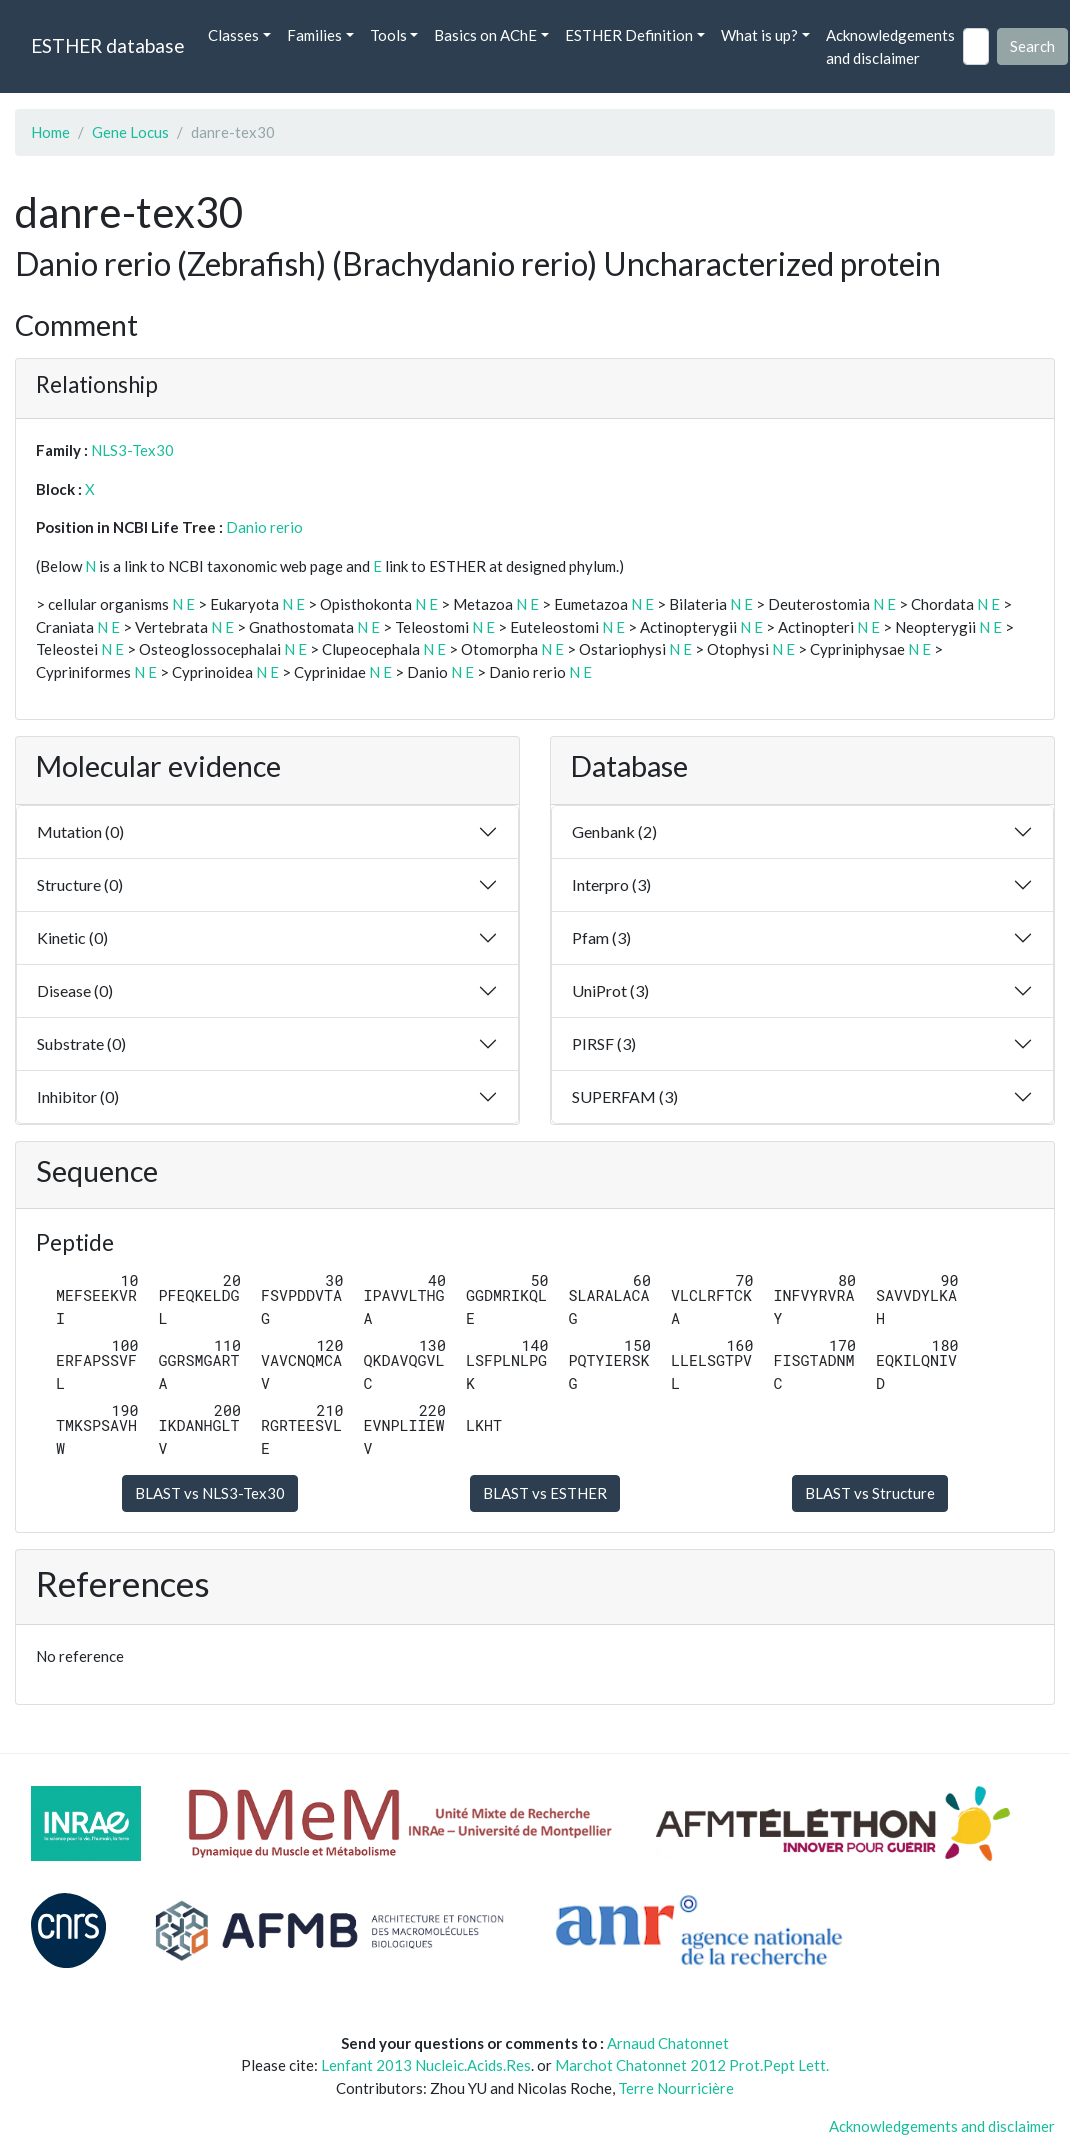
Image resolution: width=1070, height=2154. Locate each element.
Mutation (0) (80, 831)
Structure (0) (80, 884)
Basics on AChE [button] (485, 35)
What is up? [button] (759, 35)
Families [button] (314, 35)
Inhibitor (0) (78, 1096)
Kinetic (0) (72, 937)
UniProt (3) (610, 990)
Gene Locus (130, 132)
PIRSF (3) (604, 1043)
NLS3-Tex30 (132, 450)
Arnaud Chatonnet (668, 2043)
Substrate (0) (81, 1043)
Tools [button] (388, 35)
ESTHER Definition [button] (629, 35)
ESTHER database (107, 45)
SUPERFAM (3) (625, 1096)
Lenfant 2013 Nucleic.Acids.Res (426, 2065)
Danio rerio (264, 527)
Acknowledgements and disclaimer (890, 46)
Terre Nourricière (676, 2088)
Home (50, 132)
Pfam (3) (601, 937)
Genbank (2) (614, 831)
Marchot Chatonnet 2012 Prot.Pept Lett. (692, 2065)
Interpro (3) (611, 884)
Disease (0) (75, 990)
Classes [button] (233, 35)
